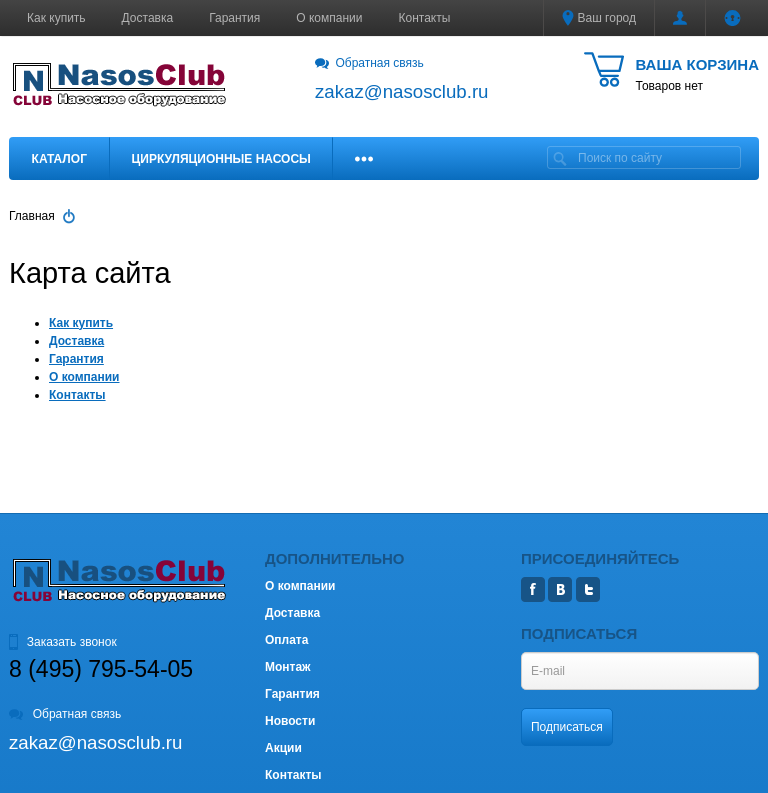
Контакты (425, 18)
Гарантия (234, 18)
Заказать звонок (63, 642)
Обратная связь (369, 63)
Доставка (148, 18)
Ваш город (599, 18)
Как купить (56, 18)
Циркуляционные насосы (220, 159)
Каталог (59, 159)
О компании (329, 18)
